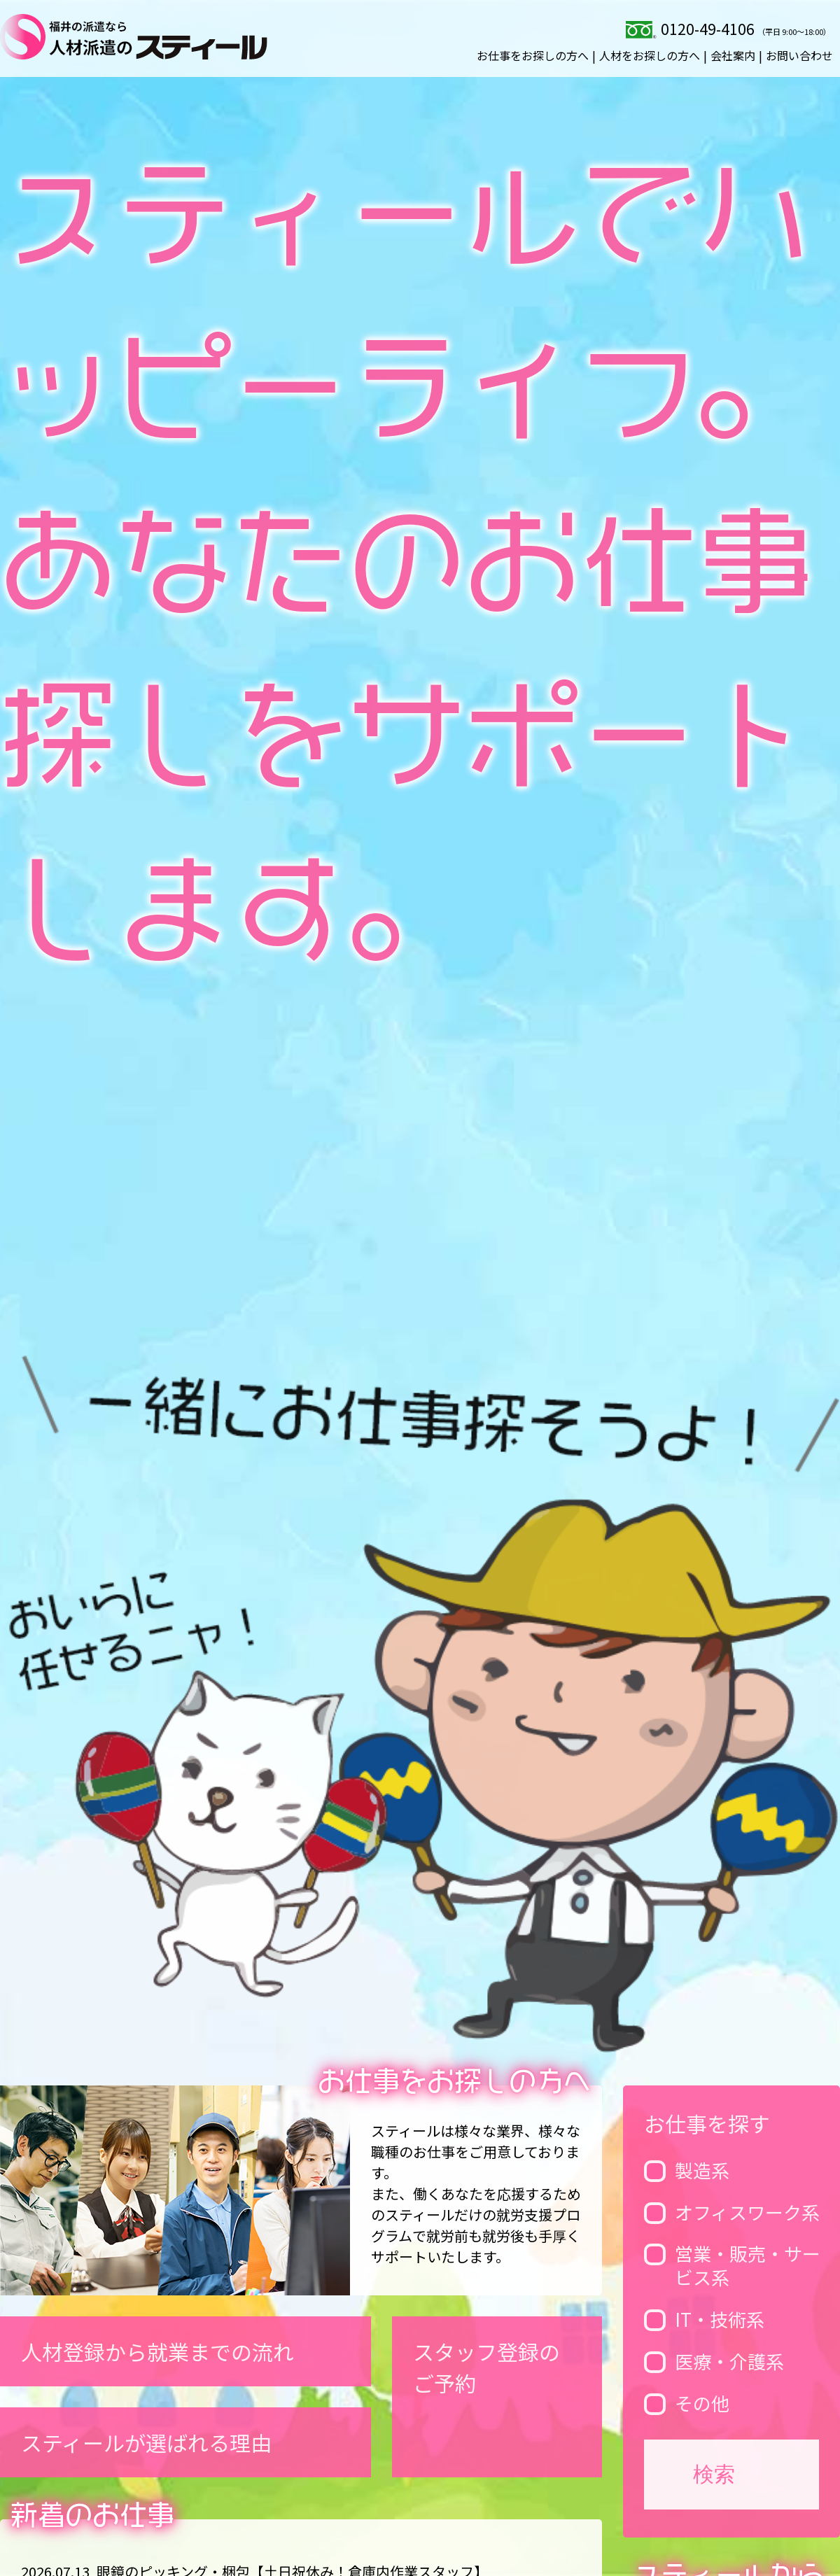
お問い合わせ (799, 55)
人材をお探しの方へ (649, 55)
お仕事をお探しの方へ (533, 55)
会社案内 (732, 55)
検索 (714, 2474)
